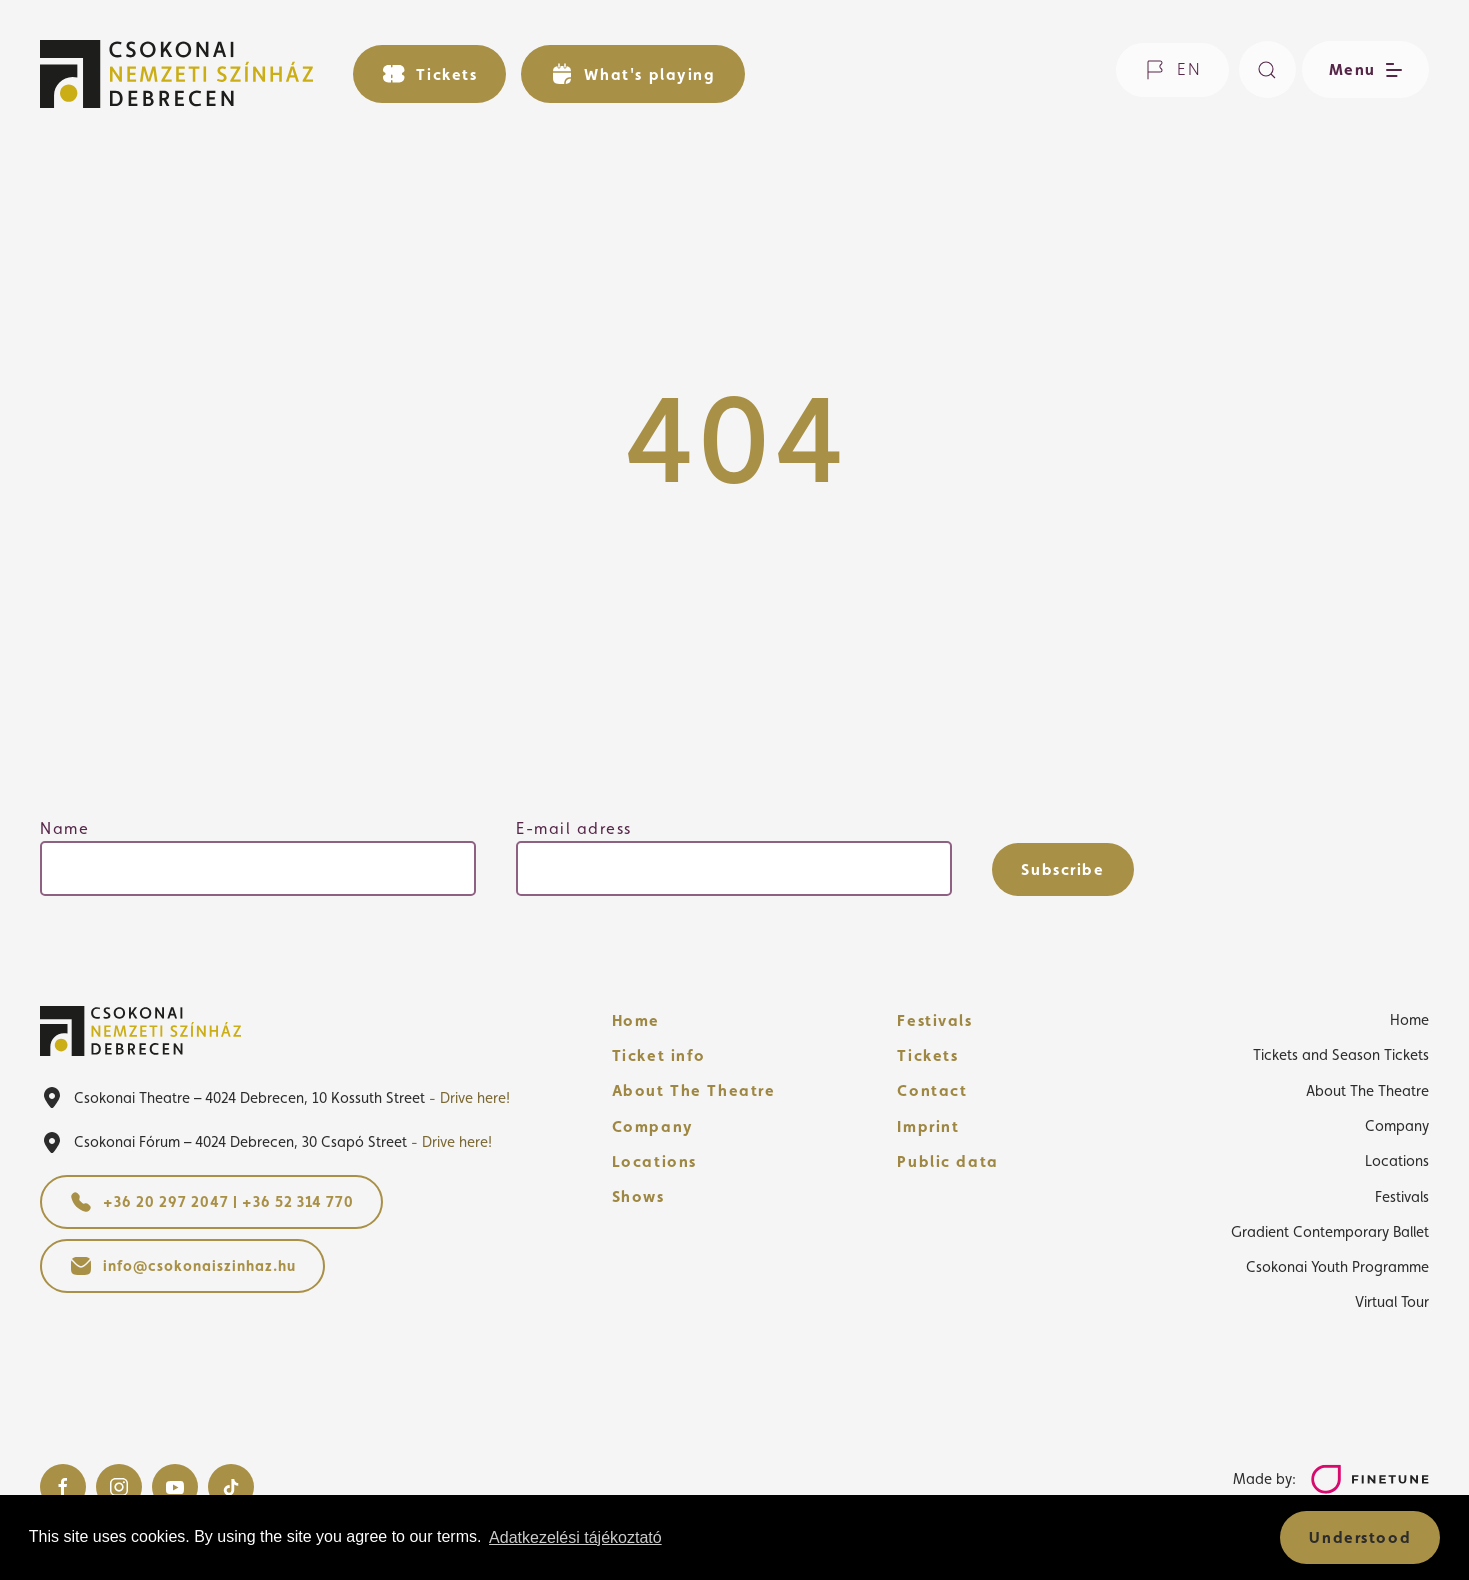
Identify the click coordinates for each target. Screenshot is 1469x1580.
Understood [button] (1360, 1537)
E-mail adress (574, 828)
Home (636, 1020)
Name (64, 828)
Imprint (928, 1126)
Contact (932, 1090)
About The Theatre (694, 1090)
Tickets (927, 1055)
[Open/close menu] (1362, 69)
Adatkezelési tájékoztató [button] (575, 1537)
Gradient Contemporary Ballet (1330, 1231)
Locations (654, 1161)
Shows (638, 1196)
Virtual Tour (1392, 1301)
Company (653, 1126)
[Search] (1267, 69)
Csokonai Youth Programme (1337, 1266)
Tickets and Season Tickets (1341, 1054)
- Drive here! (469, 1097)
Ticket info (659, 1055)
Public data (947, 1161)
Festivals (934, 1020)
